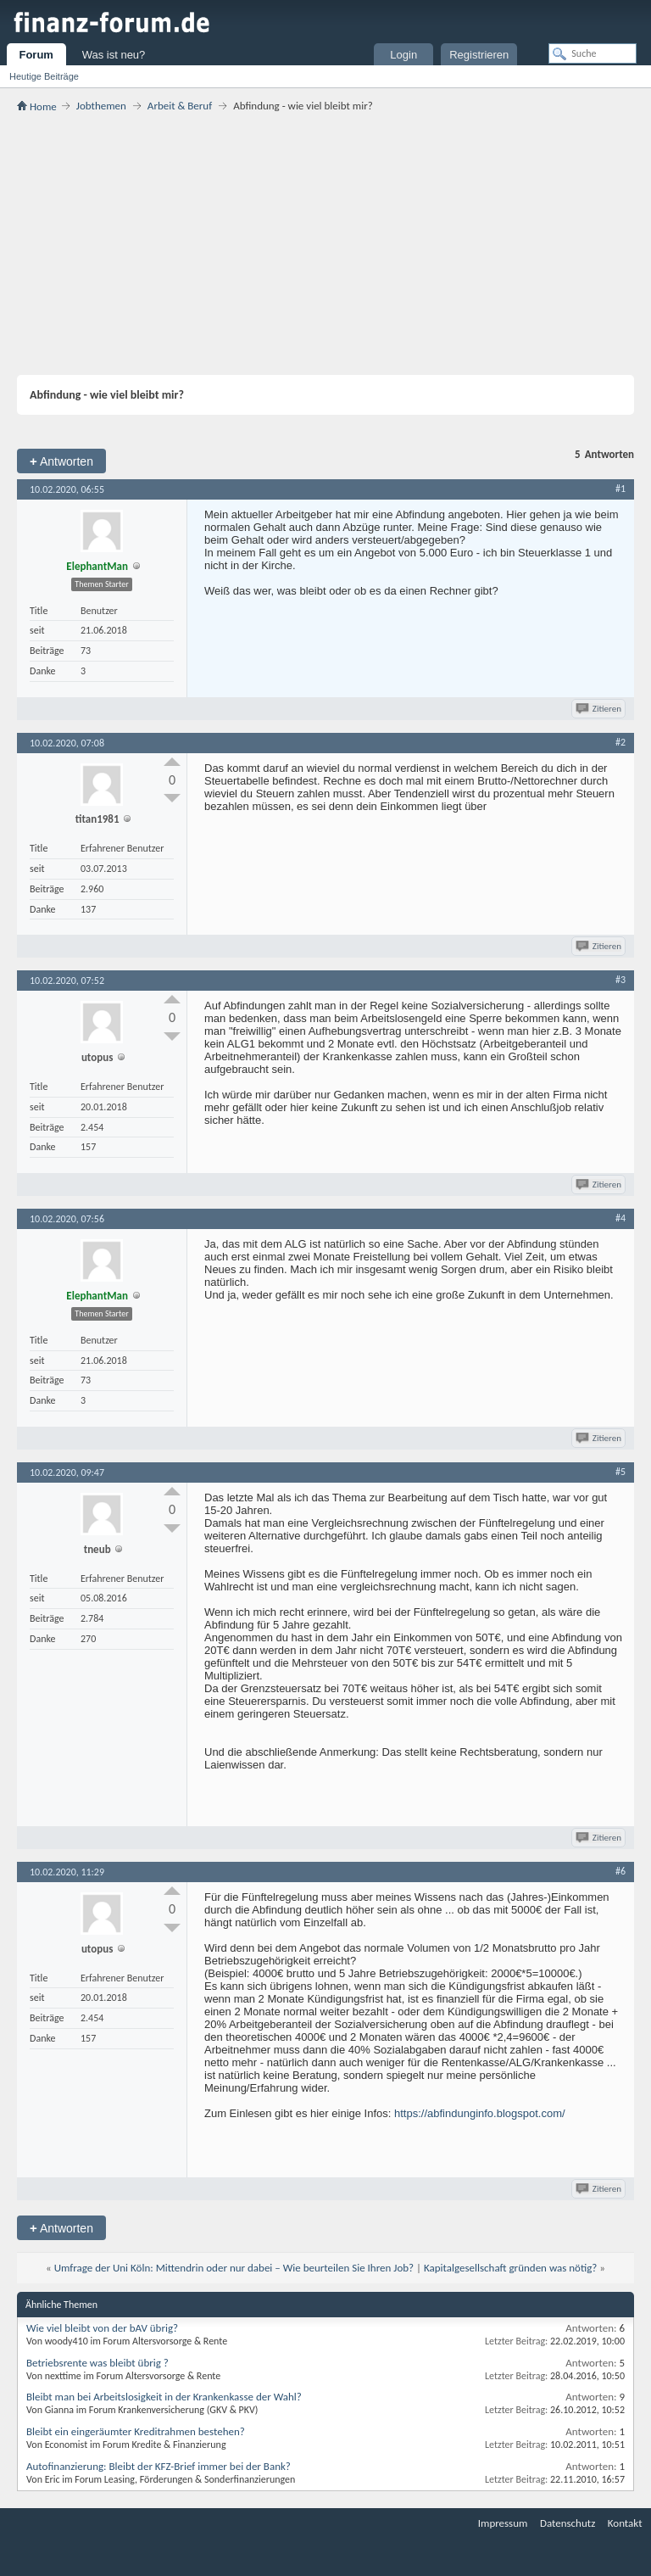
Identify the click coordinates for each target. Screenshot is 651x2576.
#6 (620, 1871)
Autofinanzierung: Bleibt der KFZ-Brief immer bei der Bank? (158, 2466)
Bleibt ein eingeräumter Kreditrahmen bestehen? (135, 2431)
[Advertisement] (325, 243)
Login (403, 54)
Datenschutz (567, 2523)
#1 (620, 489)
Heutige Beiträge (44, 76)
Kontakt (625, 2523)
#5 (620, 1472)
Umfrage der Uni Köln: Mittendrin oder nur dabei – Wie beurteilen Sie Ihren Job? (234, 2267)
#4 (620, 1218)
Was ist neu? (114, 54)
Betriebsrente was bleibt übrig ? (97, 2362)
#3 (620, 980)
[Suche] (592, 53)
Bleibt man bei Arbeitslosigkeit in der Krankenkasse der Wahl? (164, 2396)
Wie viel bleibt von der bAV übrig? (102, 2328)
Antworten (61, 461)
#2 (620, 742)
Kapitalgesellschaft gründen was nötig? (510, 2267)
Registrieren (479, 54)
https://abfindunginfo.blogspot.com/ (479, 2113)
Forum (36, 54)
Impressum (503, 2523)
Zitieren (599, 708)
